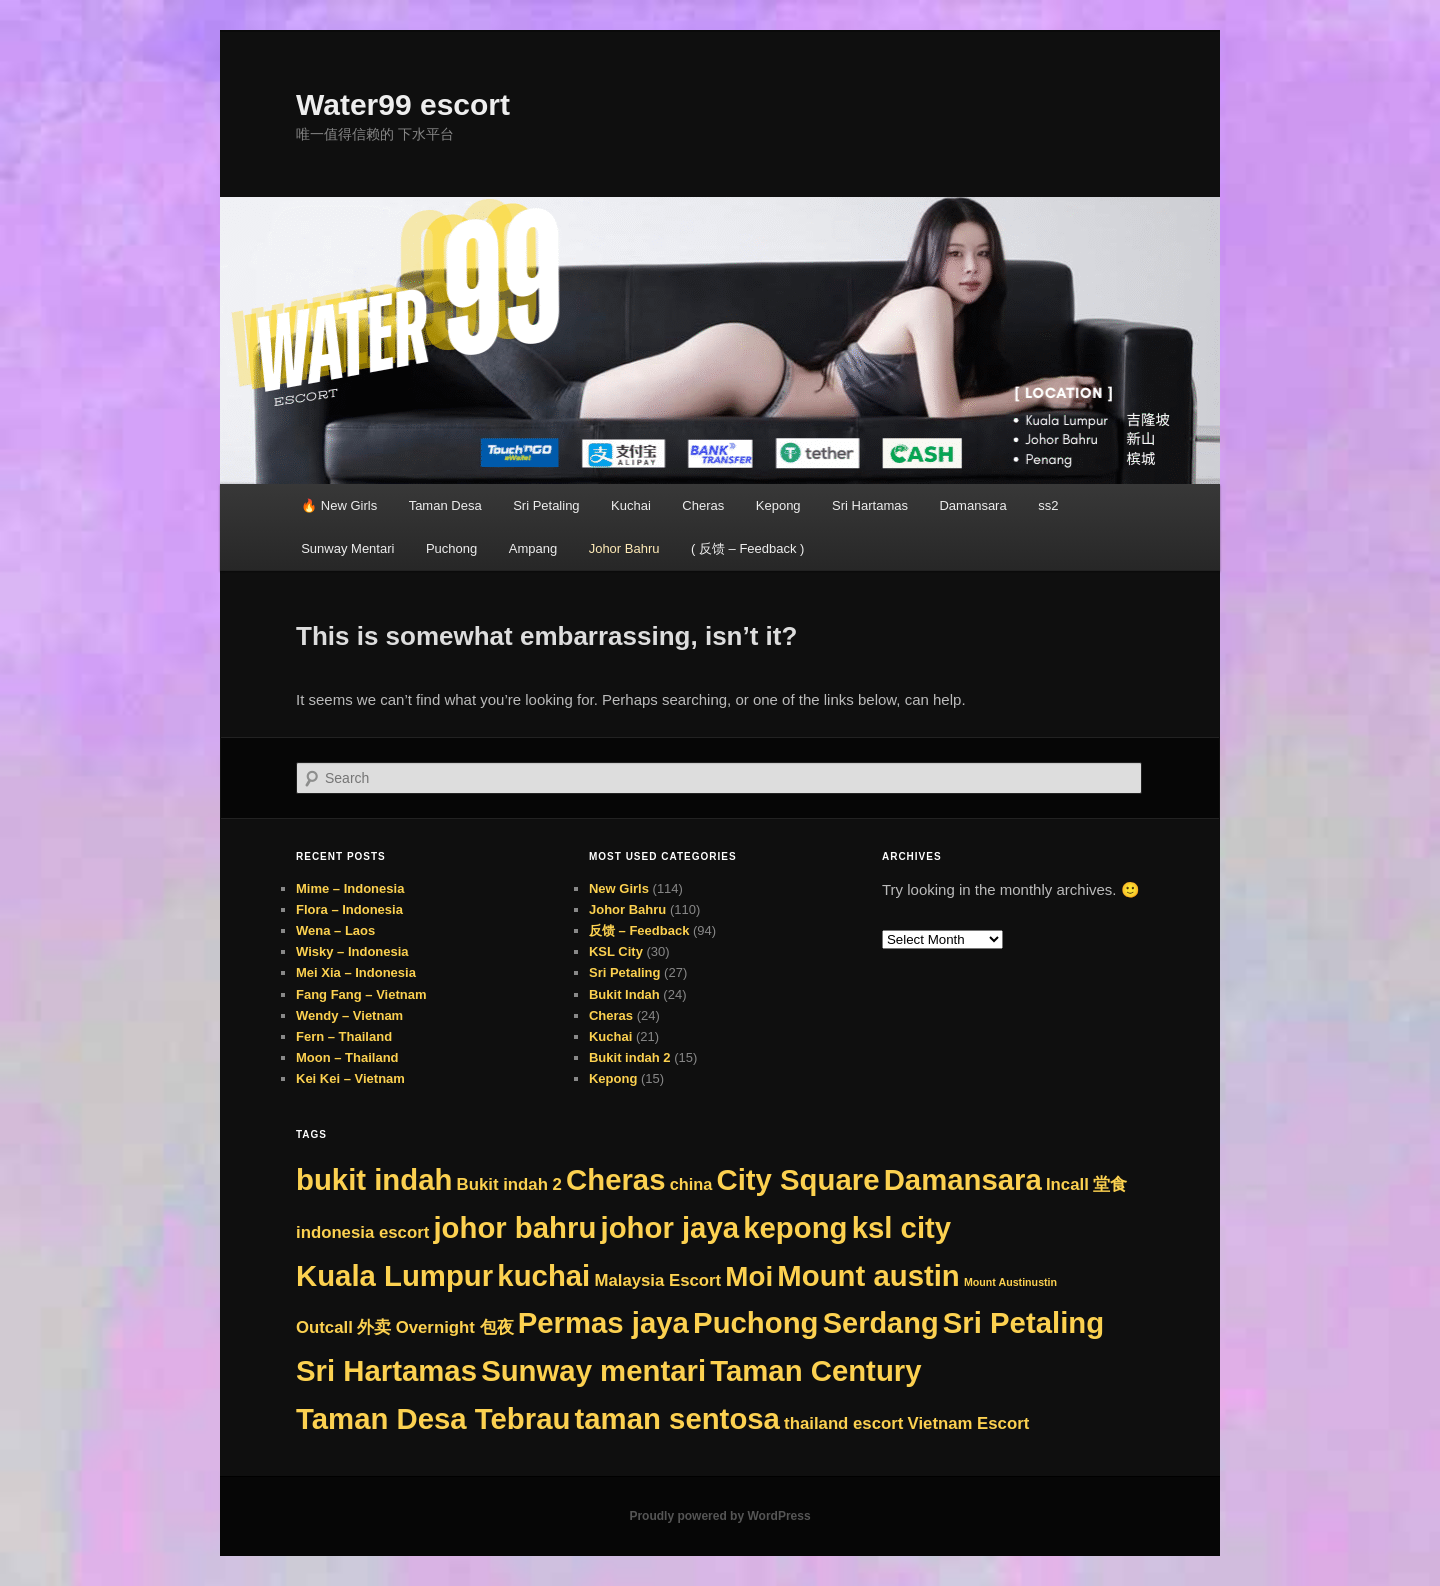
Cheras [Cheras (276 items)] (615, 1179)
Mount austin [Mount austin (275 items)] (868, 1275)
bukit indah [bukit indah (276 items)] (374, 1179)
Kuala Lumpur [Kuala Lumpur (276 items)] (394, 1275)
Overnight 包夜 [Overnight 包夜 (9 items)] (455, 1327)
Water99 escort (403, 104)
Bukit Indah (624, 994)
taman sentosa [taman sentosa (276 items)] (677, 1418)
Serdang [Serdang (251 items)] (881, 1323)
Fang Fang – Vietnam (361, 994)
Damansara (972, 505)
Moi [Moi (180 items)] (749, 1276)
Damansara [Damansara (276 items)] (963, 1179)
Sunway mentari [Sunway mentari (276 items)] (593, 1370)
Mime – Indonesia (350, 888)
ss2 (1048, 505)
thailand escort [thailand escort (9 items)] (843, 1423)
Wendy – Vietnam (349, 1015)
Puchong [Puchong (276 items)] (755, 1322)
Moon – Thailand (347, 1057)
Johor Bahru (624, 548)
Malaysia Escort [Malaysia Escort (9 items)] (657, 1280)
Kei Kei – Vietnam (350, 1078)
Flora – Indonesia (349, 909)
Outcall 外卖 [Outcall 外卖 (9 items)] (344, 1327)
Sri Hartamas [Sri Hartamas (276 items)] (386, 1370)
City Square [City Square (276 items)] (797, 1179)
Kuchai (631, 505)
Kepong (778, 505)
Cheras (703, 505)
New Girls (619, 888)
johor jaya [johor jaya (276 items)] (670, 1227)
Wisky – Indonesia (352, 951)
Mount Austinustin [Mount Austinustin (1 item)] (1010, 1282)
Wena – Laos (335, 930)
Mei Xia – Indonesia (356, 972)
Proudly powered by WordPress (719, 1516)
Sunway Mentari (347, 548)
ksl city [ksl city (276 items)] (901, 1227)
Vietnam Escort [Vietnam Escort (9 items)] (969, 1423)
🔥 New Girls (339, 505)
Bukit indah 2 (630, 1057)
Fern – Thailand (344, 1036)
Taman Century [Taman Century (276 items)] (815, 1370)
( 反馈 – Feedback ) (747, 548)
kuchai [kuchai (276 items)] (543, 1275)
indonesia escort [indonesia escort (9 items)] (362, 1232)
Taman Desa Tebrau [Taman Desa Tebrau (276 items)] (433, 1418)
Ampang (533, 548)
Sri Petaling (546, 505)
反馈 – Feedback (639, 930)
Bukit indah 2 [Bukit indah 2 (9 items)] (509, 1184)
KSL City (616, 951)
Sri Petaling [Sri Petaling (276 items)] (1023, 1322)
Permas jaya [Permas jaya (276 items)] (603, 1322)
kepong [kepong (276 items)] (795, 1227)
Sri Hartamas (870, 505)
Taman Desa (445, 505)
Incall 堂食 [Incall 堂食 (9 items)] (1087, 1184)
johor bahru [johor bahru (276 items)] (514, 1227)
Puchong (451, 548)
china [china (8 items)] (691, 1184)
